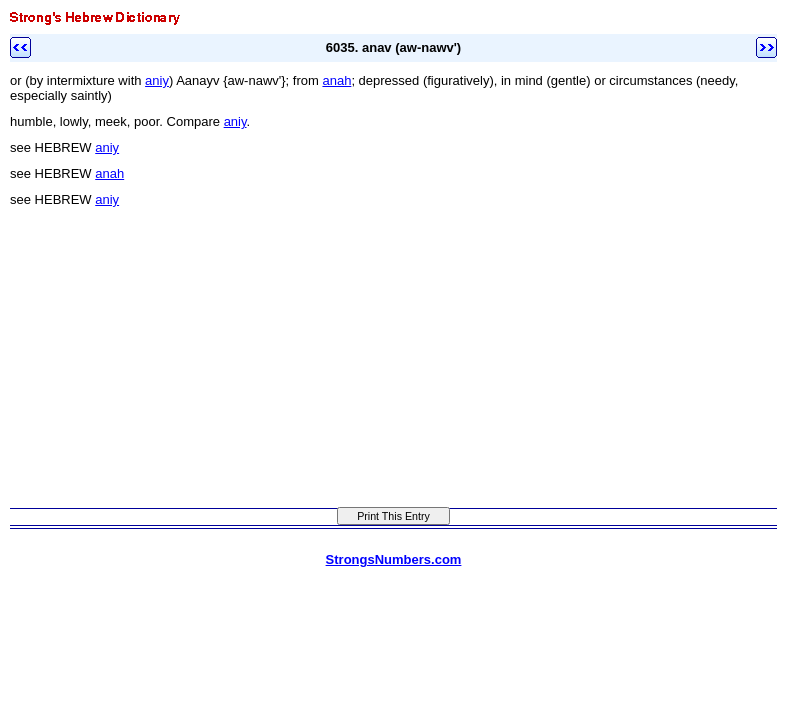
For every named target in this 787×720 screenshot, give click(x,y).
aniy (157, 80)
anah (336, 80)
